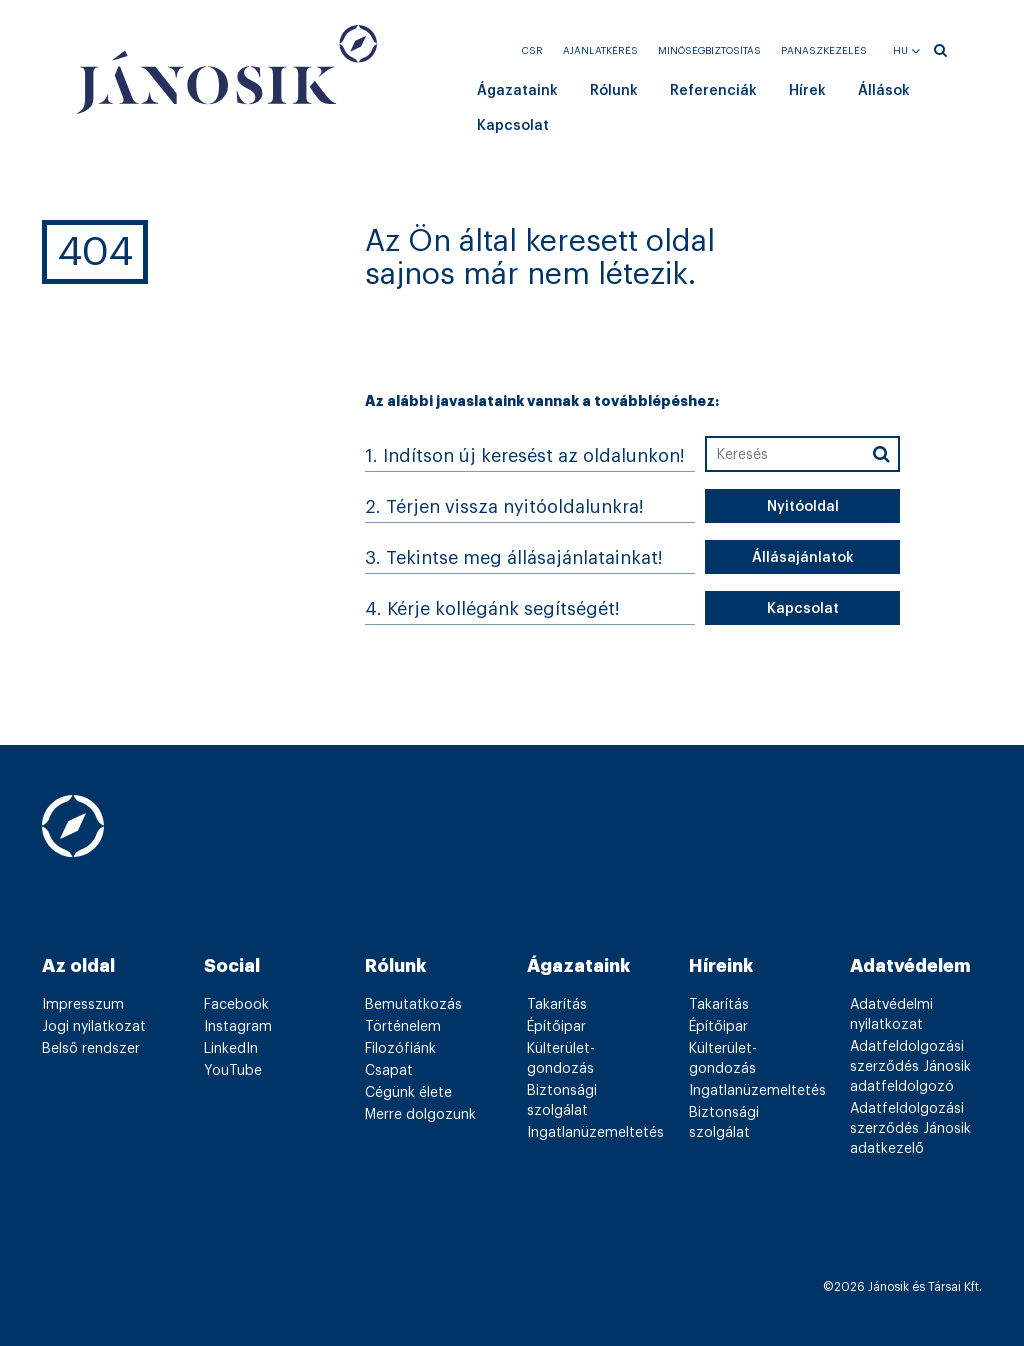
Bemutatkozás (413, 1005)
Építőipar (556, 1027)
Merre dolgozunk (420, 1115)
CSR (532, 51)
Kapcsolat (513, 126)
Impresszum (83, 1005)
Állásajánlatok (803, 558)
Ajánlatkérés (600, 51)
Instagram (238, 1027)
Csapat (389, 1071)
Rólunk (614, 91)
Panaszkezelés (824, 51)
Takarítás (557, 1005)
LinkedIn (231, 1049)
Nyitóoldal (803, 507)
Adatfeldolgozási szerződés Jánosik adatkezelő (910, 1129)
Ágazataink (517, 91)
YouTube (233, 1071)
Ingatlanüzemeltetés (595, 1133)
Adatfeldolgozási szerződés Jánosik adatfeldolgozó (910, 1067)
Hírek (807, 91)
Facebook (236, 1005)
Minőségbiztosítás (709, 51)
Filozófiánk (400, 1049)
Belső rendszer (91, 1049)
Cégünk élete (408, 1093)
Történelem (403, 1027)
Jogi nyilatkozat (94, 1027)
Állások (884, 91)
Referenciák (713, 91)
